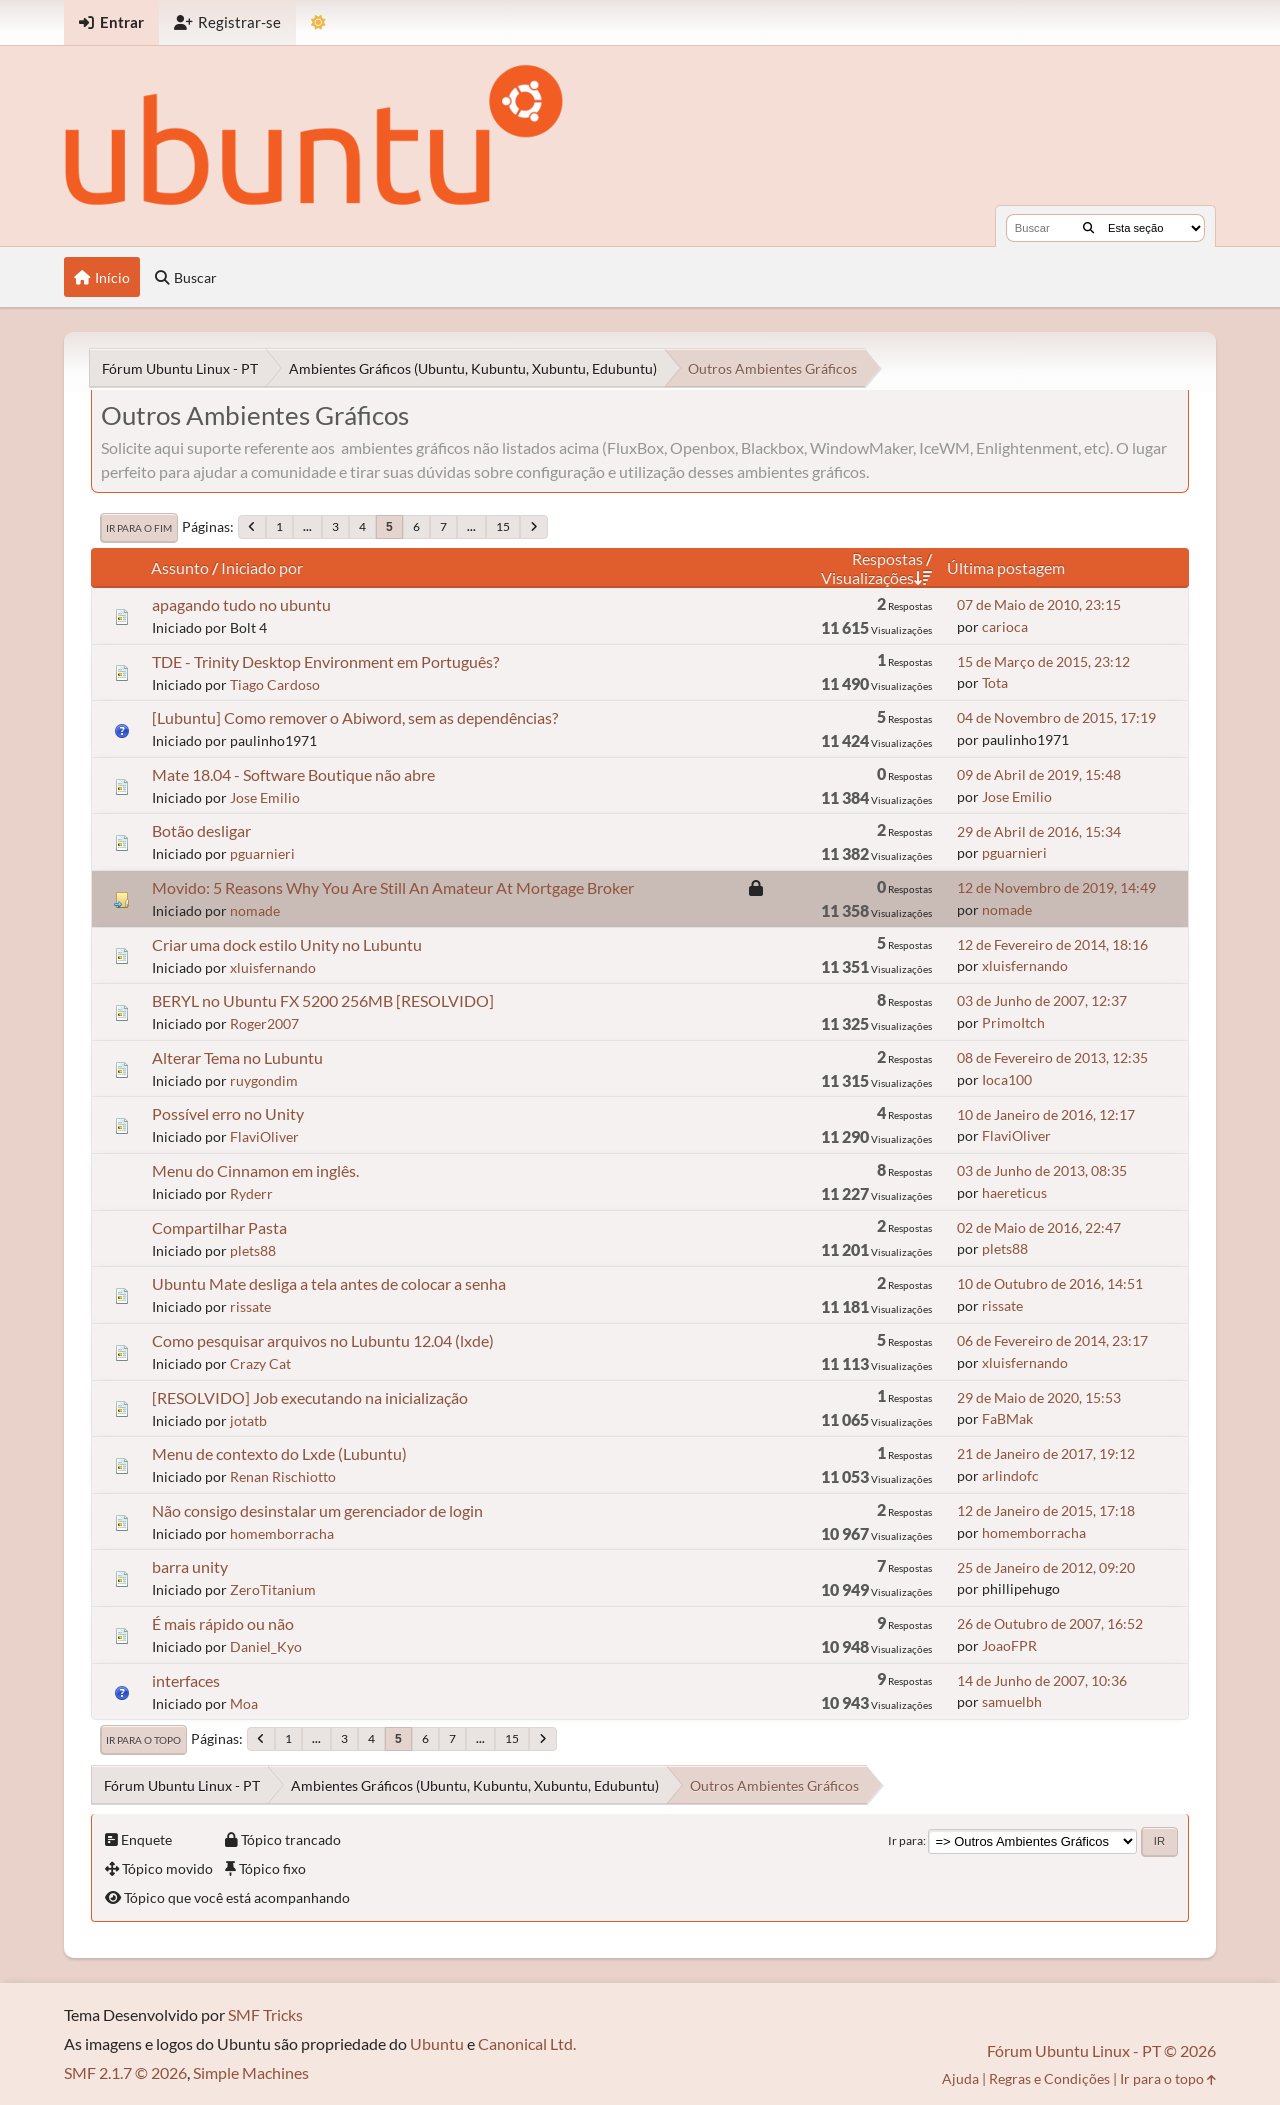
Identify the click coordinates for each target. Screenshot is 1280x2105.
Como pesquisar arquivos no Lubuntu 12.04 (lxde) (323, 1340)
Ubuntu (437, 2043)
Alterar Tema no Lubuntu (237, 1057)
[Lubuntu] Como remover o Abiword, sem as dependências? (355, 717)
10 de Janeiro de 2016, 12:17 (1046, 1114)
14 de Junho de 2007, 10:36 (1042, 1680)
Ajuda (960, 2078)
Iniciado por (262, 567)
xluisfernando (273, 967)
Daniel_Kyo (266, 1646)
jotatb (248, 1420)
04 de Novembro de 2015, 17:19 (1056, 717)
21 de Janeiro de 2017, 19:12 (1046, 1453)
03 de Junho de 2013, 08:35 (1042, 1170)
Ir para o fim (139, 528)
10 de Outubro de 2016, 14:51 (1050, 1283)
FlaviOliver (264, 1136)
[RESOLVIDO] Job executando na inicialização (310, 1397)
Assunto (180, 567)
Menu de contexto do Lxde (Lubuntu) (279, 1453)
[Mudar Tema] (318, 22)
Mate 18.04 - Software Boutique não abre (293, 774)
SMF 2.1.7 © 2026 (125, 2072)
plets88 (253, 1250)
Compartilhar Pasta (219, 1227)
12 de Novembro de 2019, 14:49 (1056, 887)
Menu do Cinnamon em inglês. (255, 1170)
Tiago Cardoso (275, 684)
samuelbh (1012, 1701)
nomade (255, 910)
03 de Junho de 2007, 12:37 (1042, 1000)
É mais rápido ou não (223, 1623)
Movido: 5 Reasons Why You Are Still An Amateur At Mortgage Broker (393, 887)
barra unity (190, 1566)
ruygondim (264, 1080)
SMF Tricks (265, 2014)
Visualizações (876, 577)
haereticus (1014, 1192)
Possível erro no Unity (228, 1113)
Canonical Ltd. (527, 2043)
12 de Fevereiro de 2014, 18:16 (1052, 944)
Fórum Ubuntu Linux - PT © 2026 (1101, 2050)
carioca (1005, 626)
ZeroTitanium (273, 1589)
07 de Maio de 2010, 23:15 (1039, 604)
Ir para (905, 1840)
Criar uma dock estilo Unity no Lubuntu (287, 944)
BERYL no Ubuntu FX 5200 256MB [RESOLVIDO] (323, 1000)
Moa (244, 1703)
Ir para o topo (143, 1740)
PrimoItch (1013, 1022)
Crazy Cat (260, 1363)
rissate (250, 1306)
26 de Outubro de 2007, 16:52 (1050, 1623)
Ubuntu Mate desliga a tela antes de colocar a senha (329, 1283)
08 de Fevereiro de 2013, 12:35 (1052, 1057)
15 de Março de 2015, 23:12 (1043, 661)
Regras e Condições (1049, 2078)
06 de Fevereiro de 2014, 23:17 (1052, 1340)
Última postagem (1006, 567)
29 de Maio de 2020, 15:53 (1039, 1397)
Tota (995, 682)
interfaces (186, 1680)
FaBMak (1007, 1418)
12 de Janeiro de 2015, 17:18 (1046, 1510)
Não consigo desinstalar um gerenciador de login (317, 1510)
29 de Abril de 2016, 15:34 (1039, 831)
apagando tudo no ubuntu (241, 604)
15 (503, 526)
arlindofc (1010, 1475)
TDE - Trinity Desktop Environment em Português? (325, 661)
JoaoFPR (1009, 1645)
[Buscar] (1088, 228)
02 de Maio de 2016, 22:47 (1039, 1227)
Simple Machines (251, 2072)
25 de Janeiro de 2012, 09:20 (1046, 1567)
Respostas (887, 558)
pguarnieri (262, 853)
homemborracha (282, 1533)
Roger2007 (264, 1023)
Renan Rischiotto (283, 1476)
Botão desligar (201, 830)
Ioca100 (1007, 1079)
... (307, 526)
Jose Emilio (265, 797)
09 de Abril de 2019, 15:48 (1039, 774)
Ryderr (251, 1193)
